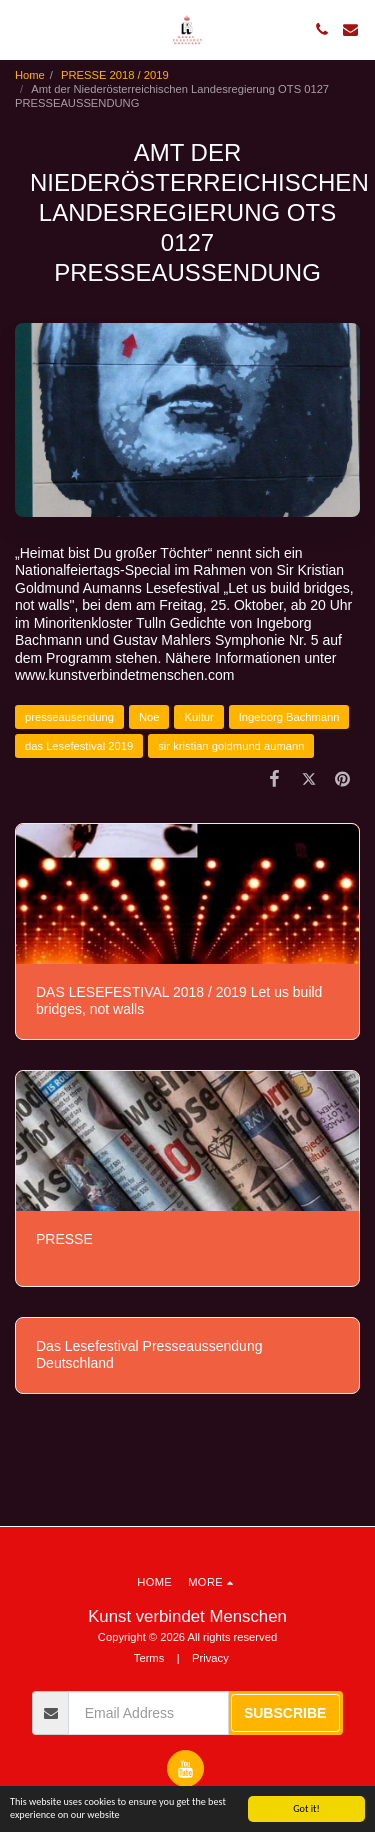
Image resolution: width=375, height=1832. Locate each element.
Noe (149, 717)
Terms (149, 1658)
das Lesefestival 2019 (79, 746)
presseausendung (69, 717)
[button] (22, 29)
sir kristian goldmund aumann (231, 746)
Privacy (210, 1658)
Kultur (198, 717)
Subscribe (285, 1713)
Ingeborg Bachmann (289, 717)
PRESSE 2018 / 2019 (115, 75)
